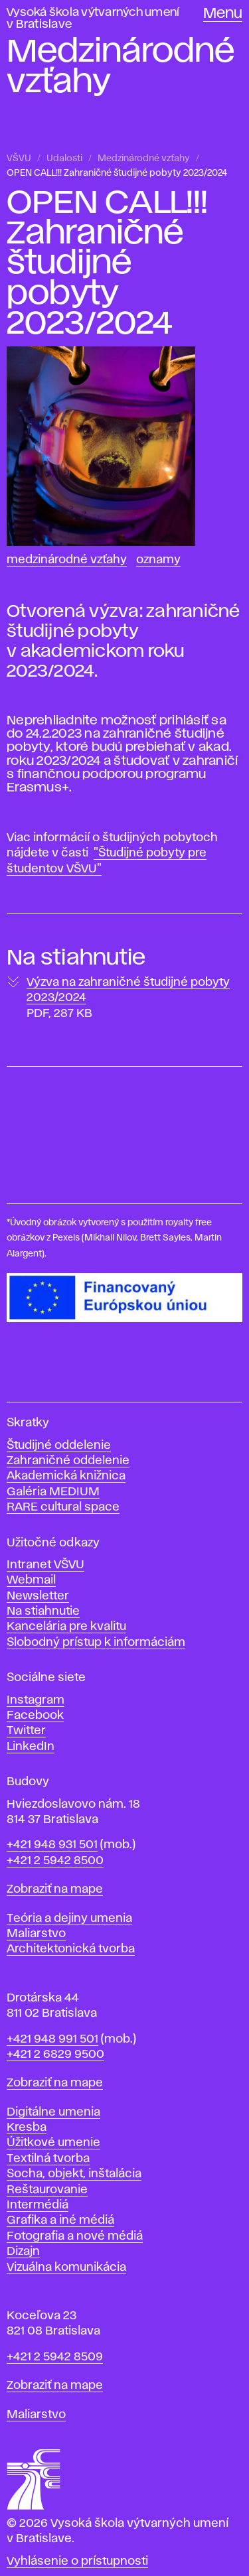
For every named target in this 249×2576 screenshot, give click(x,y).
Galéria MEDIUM (53, 1492)
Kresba (26, 2127)
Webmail (31, 1580)
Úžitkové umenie (53, 2142)
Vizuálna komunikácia (66, 2267)
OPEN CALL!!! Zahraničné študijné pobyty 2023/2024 (117, 173)
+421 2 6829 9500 (55, 2054)
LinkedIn (30, 1746)
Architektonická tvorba (71, 1949)
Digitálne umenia (53, 2112)
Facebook (35, 1715)
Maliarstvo (36, 1934)
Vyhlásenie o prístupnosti (77, 2561)
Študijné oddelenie (59, 1445)
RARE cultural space (63, 1507)
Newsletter (38, 1596)
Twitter (26, 1731)
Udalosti (64, 159)
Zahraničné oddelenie (68, 1461)
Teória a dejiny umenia (69, 1918)
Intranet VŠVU (45, 1565)
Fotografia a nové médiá (75, 2236)
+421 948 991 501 (52, 2039)
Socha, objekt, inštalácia (74, 2174)
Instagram (35, 1700)
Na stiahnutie (43, 1611)
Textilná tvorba (48, 2158)
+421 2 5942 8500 (55, 1861)
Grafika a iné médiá (60, 2220)
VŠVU (19, 159)
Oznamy (158, 560)
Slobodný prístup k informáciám (96, 1642)
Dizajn (23, 2251)
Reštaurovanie (47, 2190)
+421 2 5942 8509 (55, 2357)
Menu (222, 14)
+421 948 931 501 (52, 1845)
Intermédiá (37, 2205)
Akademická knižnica (66, 1476)
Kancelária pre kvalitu (66, 1626)
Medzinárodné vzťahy (144, 159)
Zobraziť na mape (55, 1889)
